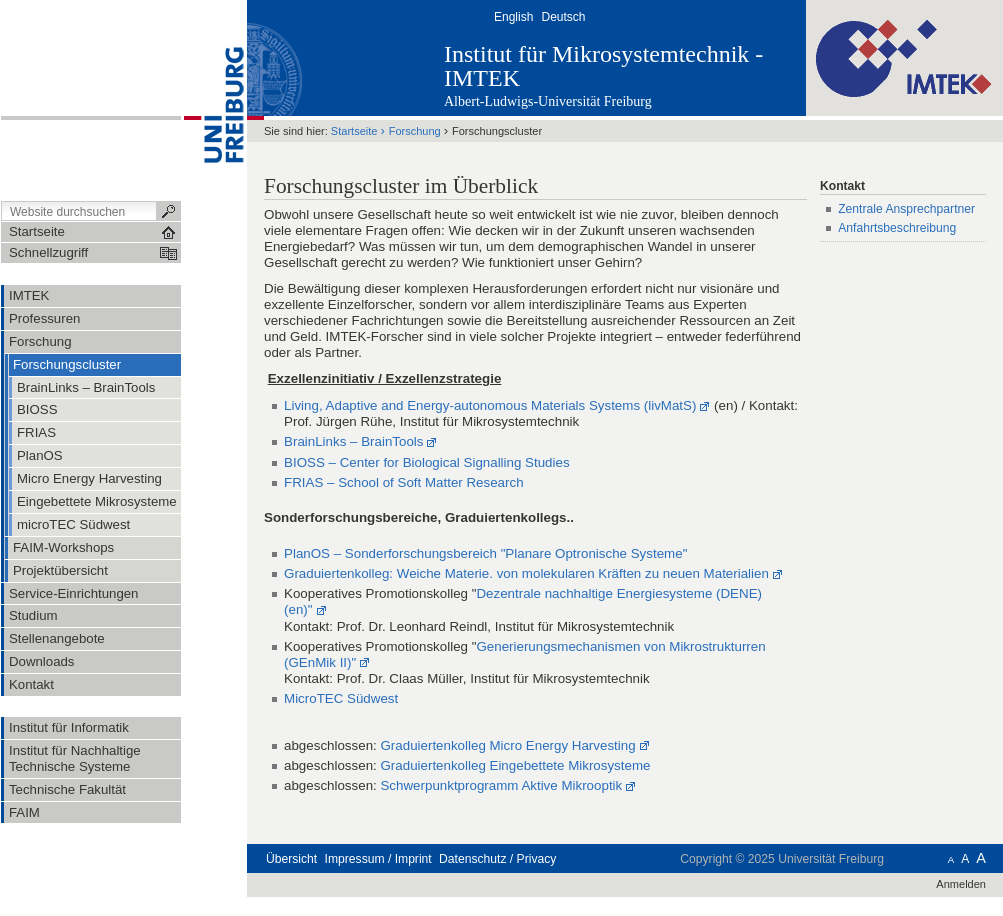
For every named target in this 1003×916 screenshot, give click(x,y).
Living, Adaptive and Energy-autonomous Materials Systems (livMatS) (490, 405)
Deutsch (563, 17)
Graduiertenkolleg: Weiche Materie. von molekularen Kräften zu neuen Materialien (526, 573)
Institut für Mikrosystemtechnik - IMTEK (603, 66)
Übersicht (291, 859)
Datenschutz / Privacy (497, 859)
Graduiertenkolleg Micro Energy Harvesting (507, 745)
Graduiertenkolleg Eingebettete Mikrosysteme (514, 765)
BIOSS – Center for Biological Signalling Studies (427, 462)
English (513, 17)
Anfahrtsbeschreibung (897, 228)
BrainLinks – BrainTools (353, 441)
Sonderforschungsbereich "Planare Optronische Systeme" (516, 553)
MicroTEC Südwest (341, 698)
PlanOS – (314, 553)
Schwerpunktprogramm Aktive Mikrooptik (501, 785)
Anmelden (961, 884)
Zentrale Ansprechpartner (906, 209)
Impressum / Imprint (378, 859)
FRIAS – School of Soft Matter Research (404, 482)
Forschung (415, 131)
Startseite (354, 131)
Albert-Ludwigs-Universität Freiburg (548, 101)
